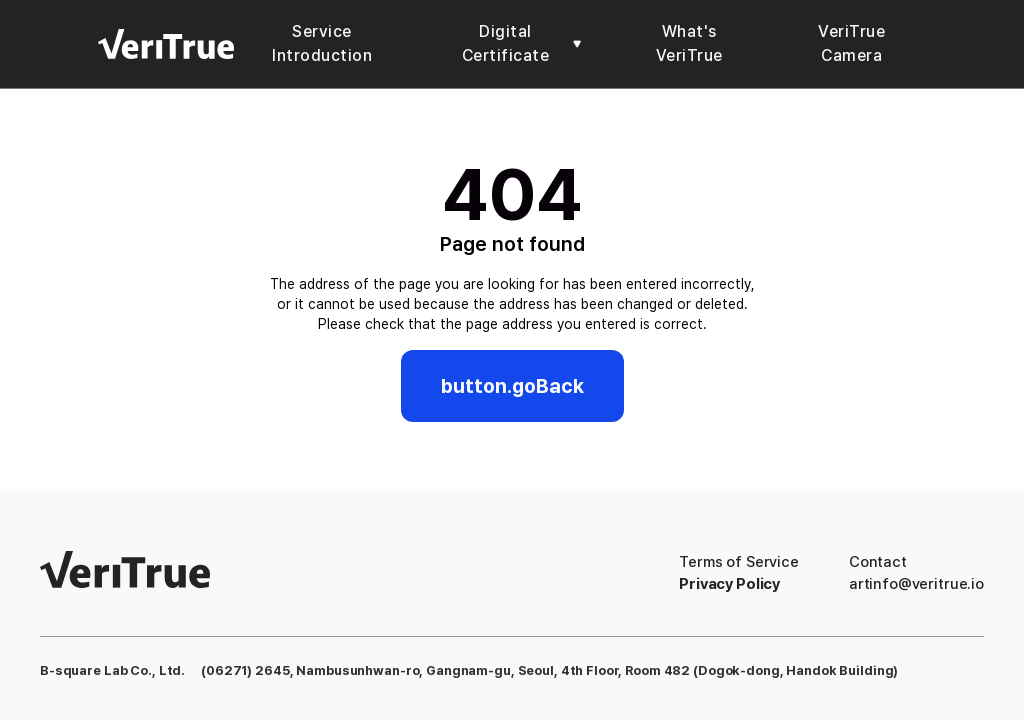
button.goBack (512, 386)
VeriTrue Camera (851, 43)
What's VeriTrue (689, 43)
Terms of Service (739, 562)
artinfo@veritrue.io (916, 584)
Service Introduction (322, 43)
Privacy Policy (729, 584)
